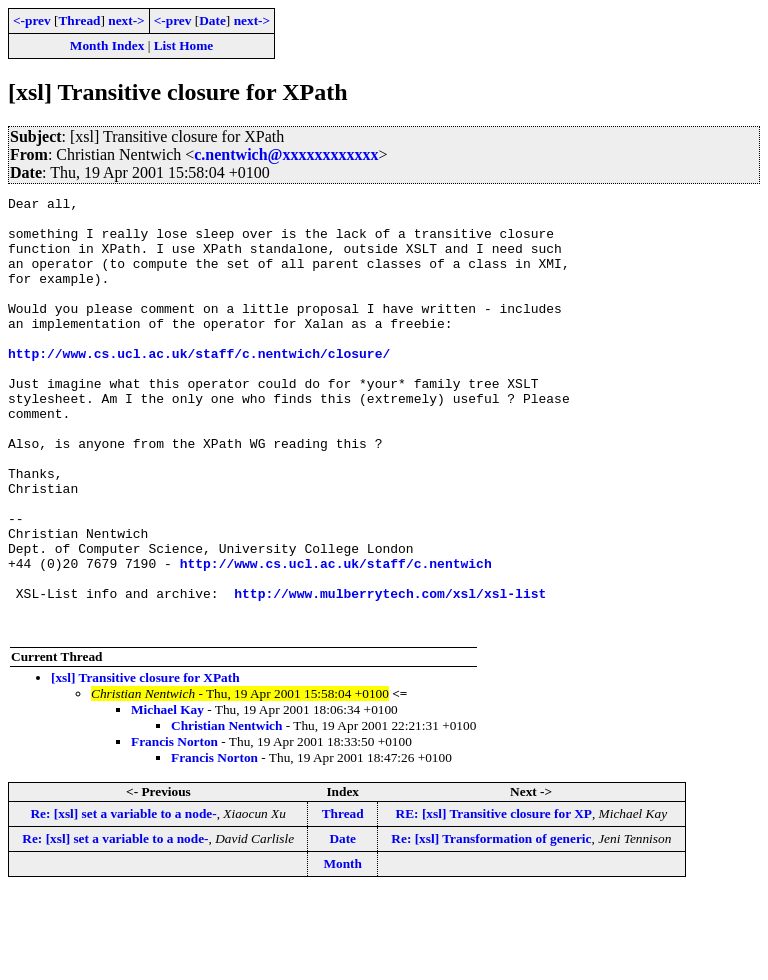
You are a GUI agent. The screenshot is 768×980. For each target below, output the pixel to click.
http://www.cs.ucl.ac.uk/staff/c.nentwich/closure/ (199, 386)
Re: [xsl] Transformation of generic (491, 925)
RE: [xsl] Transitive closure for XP (494, 900)
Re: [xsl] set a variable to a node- (123, 900)
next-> (126, 20)
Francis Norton (174, 828)
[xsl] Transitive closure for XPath (145, 764)
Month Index (107, 45)
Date (212, 20)
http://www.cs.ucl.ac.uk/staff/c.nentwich (336, 638)
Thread (79, 20)
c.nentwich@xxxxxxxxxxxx (286, 154)
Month (342, 950)
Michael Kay (167, 796)
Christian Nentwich (226, 812)
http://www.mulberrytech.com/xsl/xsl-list (390, 674)
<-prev (32, 20)
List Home (184, 45)
